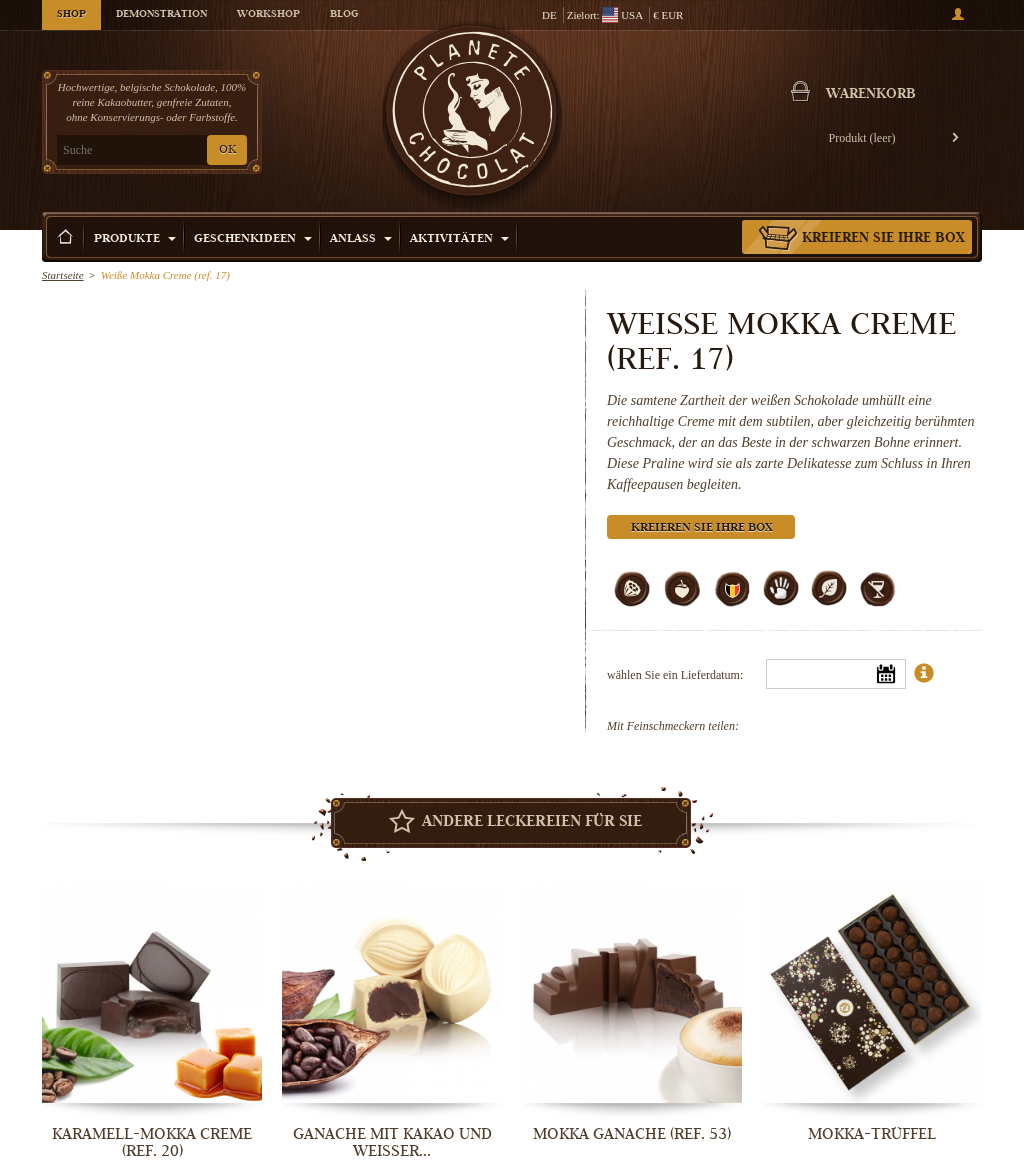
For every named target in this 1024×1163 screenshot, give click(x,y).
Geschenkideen (253, 239)
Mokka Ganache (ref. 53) (632, 1134)
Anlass (361, 239)
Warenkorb (871, 95)
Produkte (135, 239)
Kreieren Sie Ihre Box (883, 239)
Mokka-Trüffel (872, 1134)
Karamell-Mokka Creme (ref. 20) (152, 1142)
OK (227, 150)
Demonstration (161, 15)
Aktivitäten (459, 239)
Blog (344, 15)
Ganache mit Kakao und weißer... (392, 1142)
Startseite (63, 275)
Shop (71, 15)
